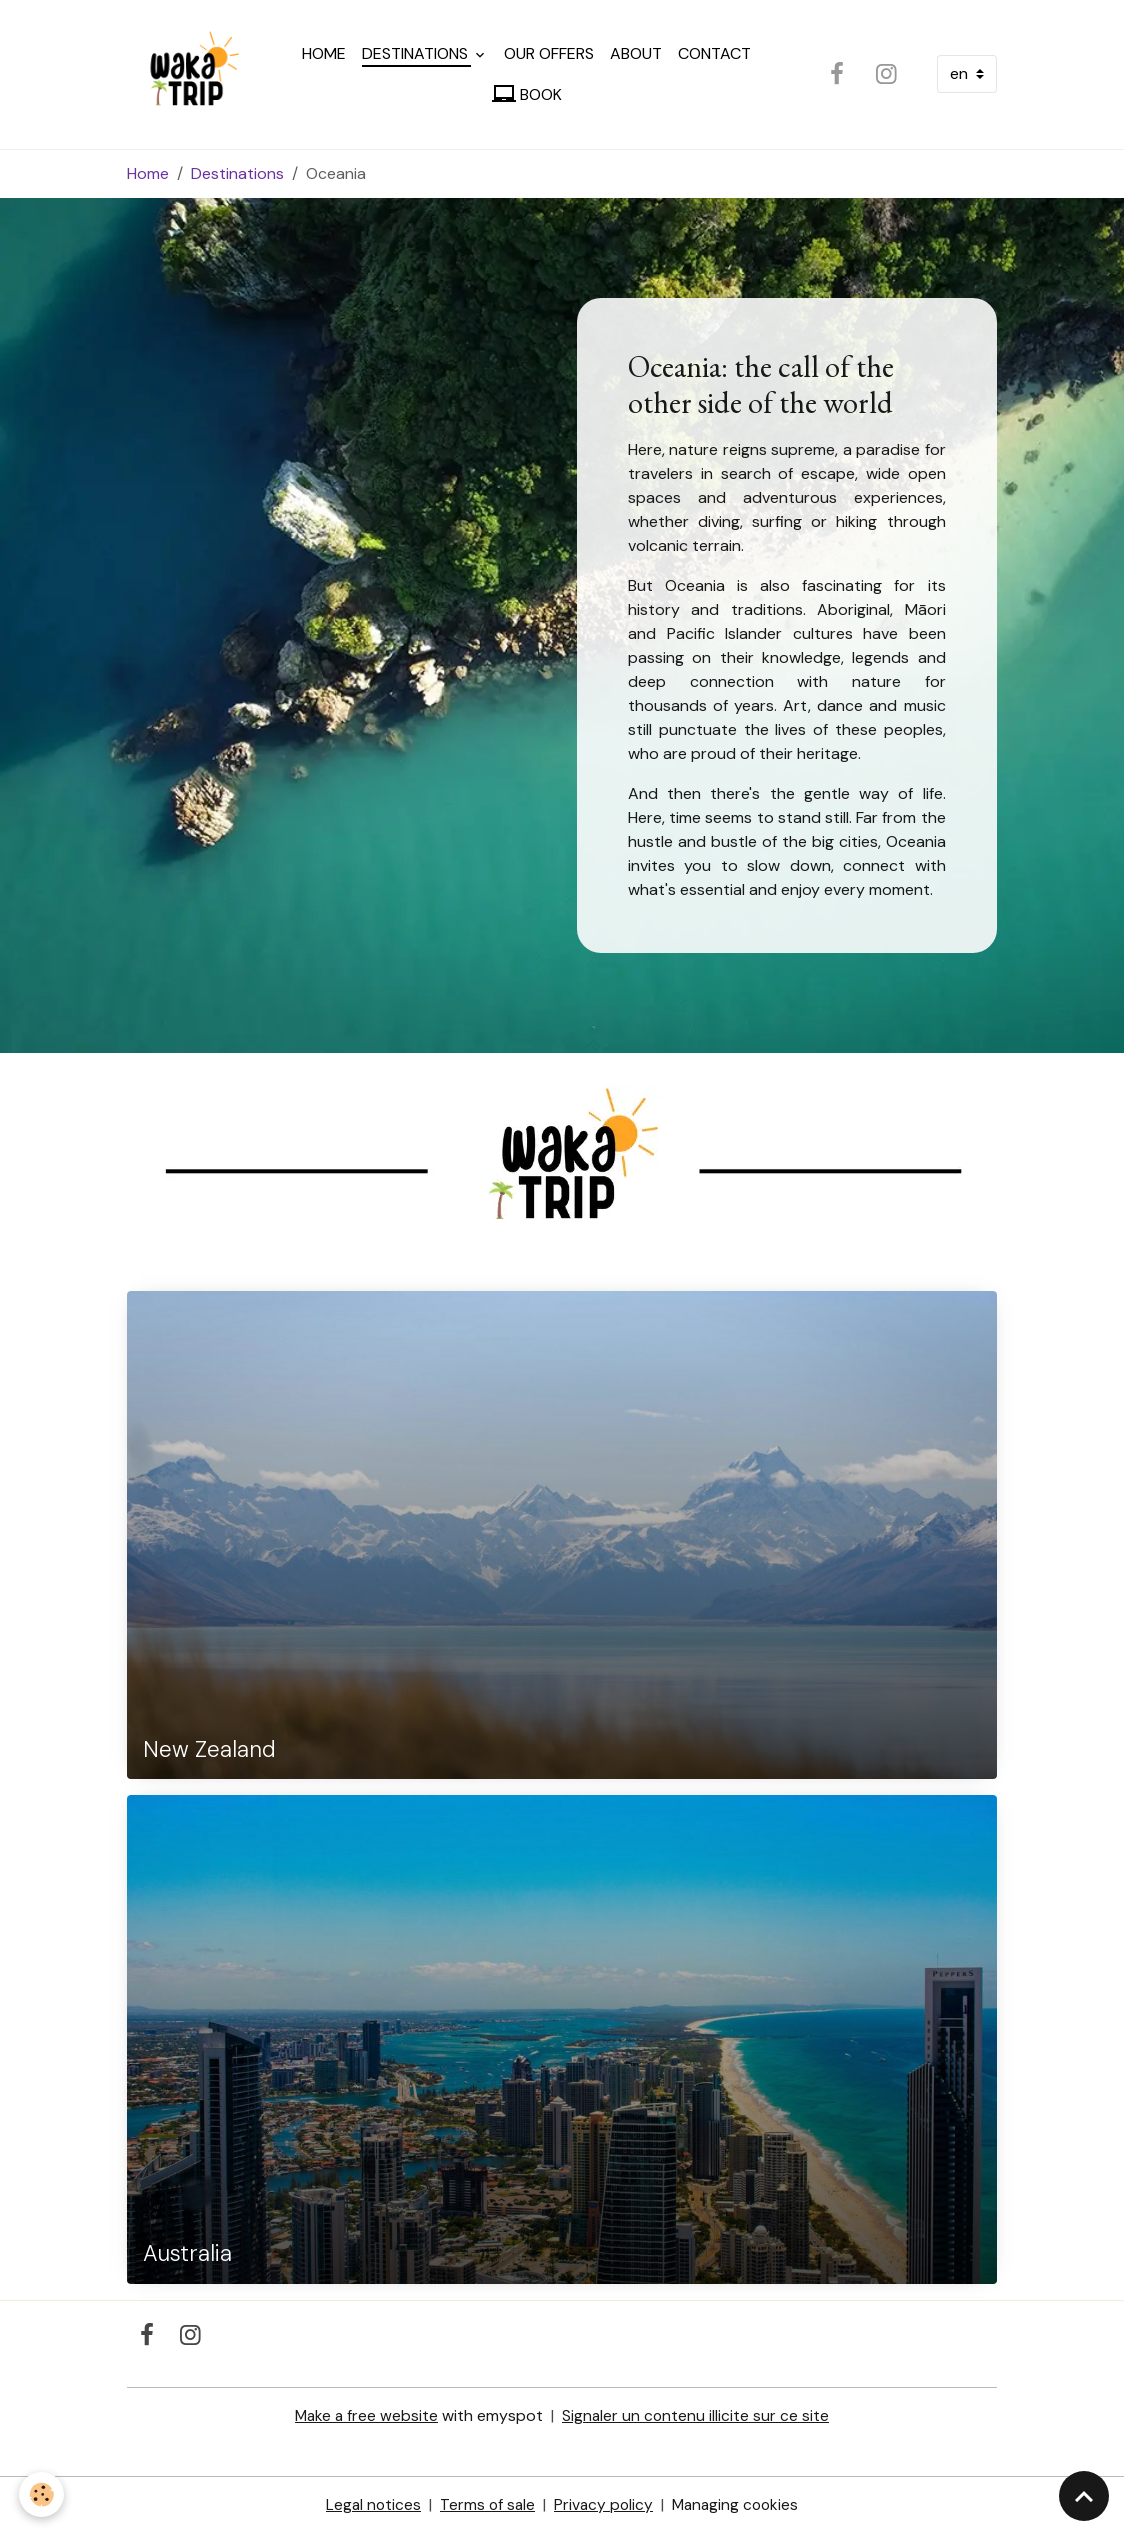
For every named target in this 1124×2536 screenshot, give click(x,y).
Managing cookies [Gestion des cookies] (738, 2507)
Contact (716, 55)
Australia (187, 2258)
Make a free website (366, 2418)
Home (326, 55)
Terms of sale (485, 2507)
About (638, 55)
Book (528, 96)
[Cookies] (42, 2494)
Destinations (419, 55)
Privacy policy (603, 2507)
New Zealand (209, 1753)
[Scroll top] (1084, 2496)
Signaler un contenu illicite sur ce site (697, 2418)
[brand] (188, 76)
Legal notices (369, 2507)
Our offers (551, 55)
